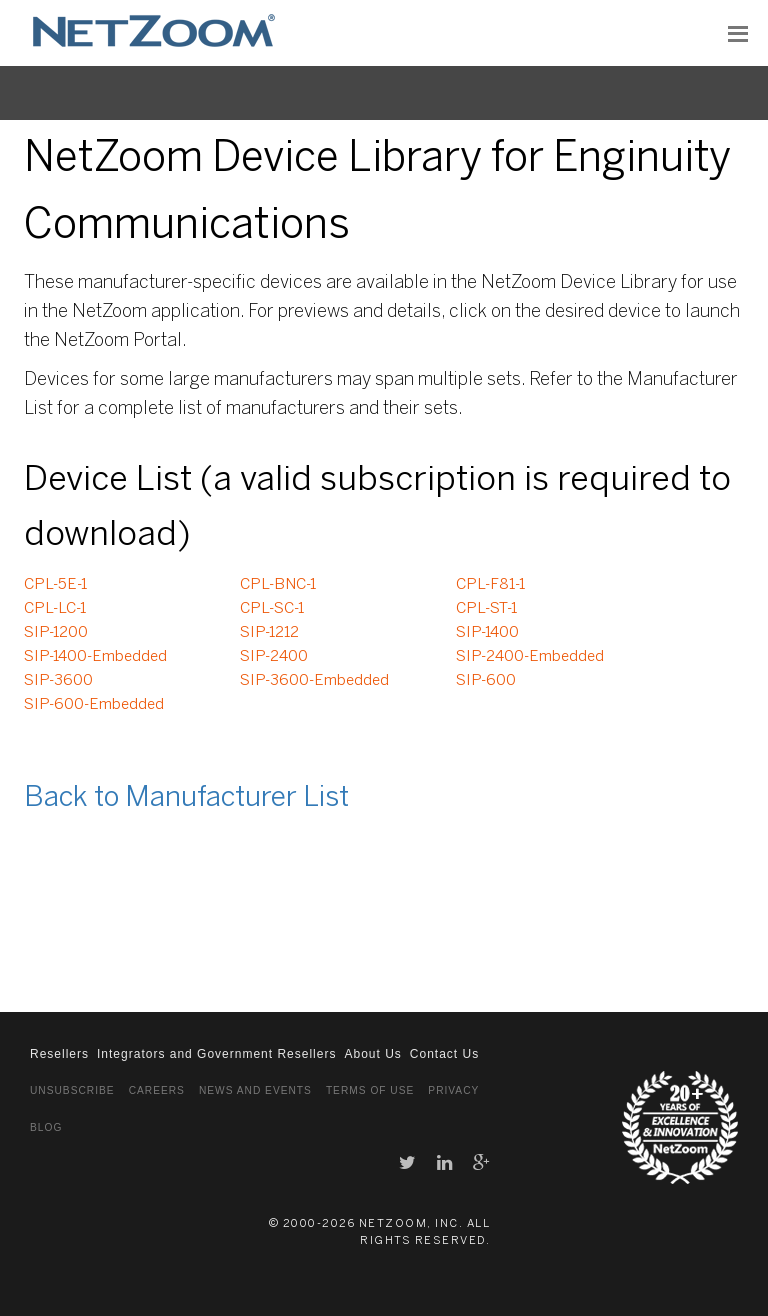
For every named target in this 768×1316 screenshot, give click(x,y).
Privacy (453, 1090)
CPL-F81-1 (490, 585)
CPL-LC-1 (55, 609)
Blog (46, 1127)
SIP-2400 (274, 657)
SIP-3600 (58, 681)
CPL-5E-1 (55, 585)
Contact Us (444, 1054)
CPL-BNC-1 (278, 585)
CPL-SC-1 (272, 609)
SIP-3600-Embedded (314, 681)
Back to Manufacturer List (186, 798)
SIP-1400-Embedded (95, 657)
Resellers (59, 1054)
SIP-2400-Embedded (530, 657)
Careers (157, 1090)
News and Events (255, 1090)
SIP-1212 (269, 633)
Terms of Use (370, 1090)
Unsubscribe (72, 1090)
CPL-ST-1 (486, 609)
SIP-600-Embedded (94, 705)
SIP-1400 (487, 633)
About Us (372, 1054)
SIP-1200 (56, 633)
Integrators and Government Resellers (216, 1054)
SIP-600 (486, 681)
